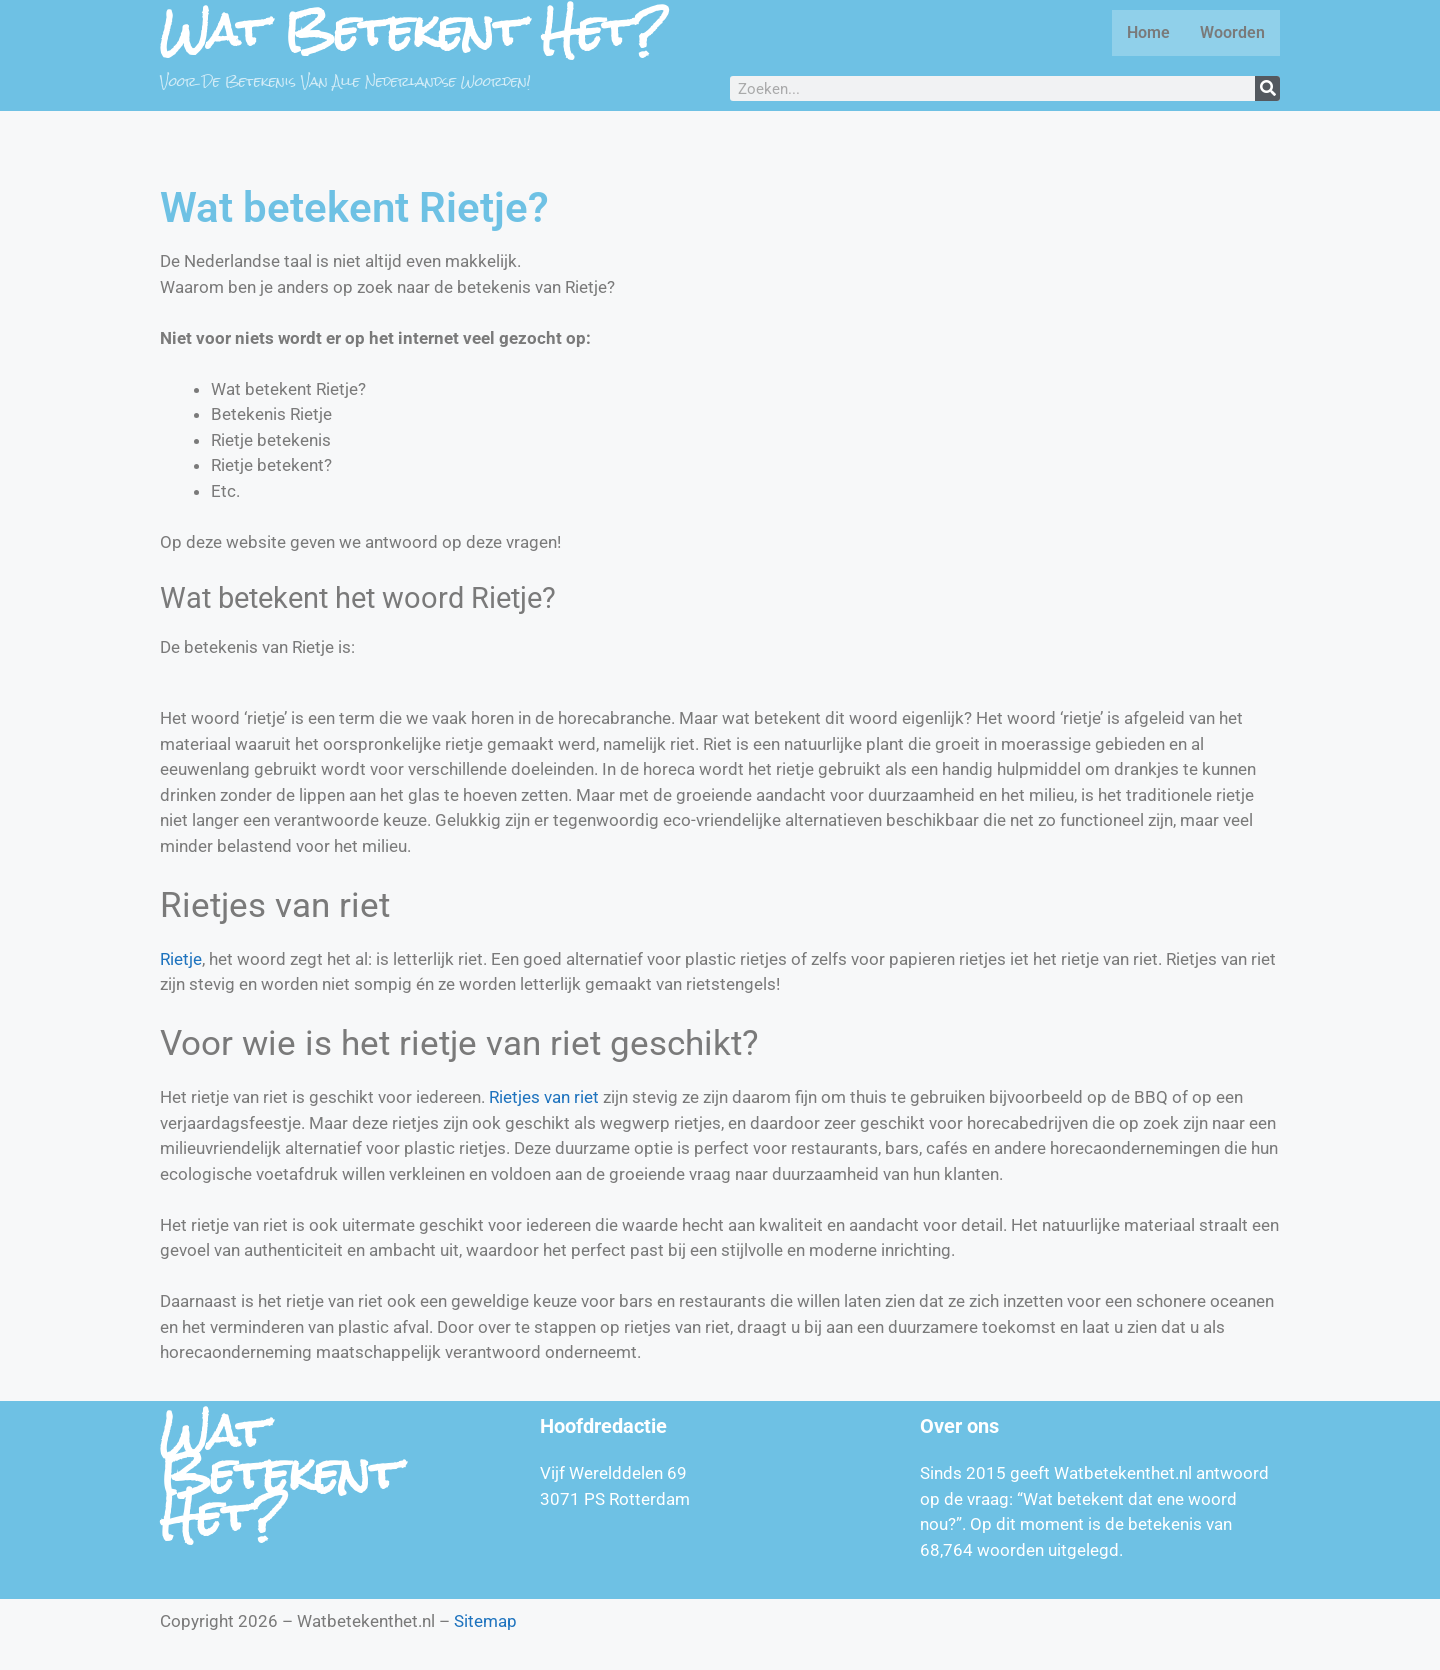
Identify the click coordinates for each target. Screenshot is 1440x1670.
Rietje (181, 959)
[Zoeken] (1267, 88)
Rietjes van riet (544, 1097)
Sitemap (485, 1621)
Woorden (1232, 32)
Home (1148, 32)
